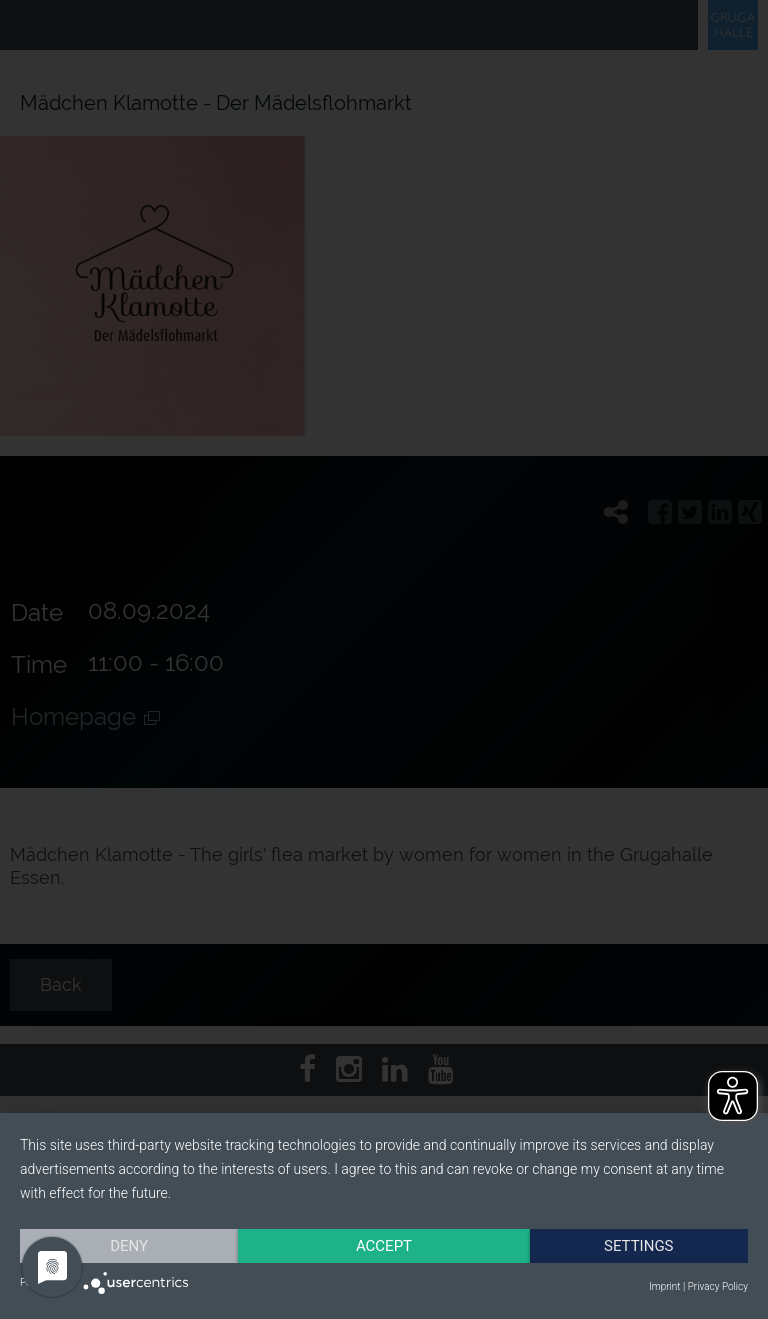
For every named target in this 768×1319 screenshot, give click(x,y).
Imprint (664, 1286)
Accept (384, 1246)
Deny (129, 1246)
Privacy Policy (718, 1286)
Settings (639, 1246)
